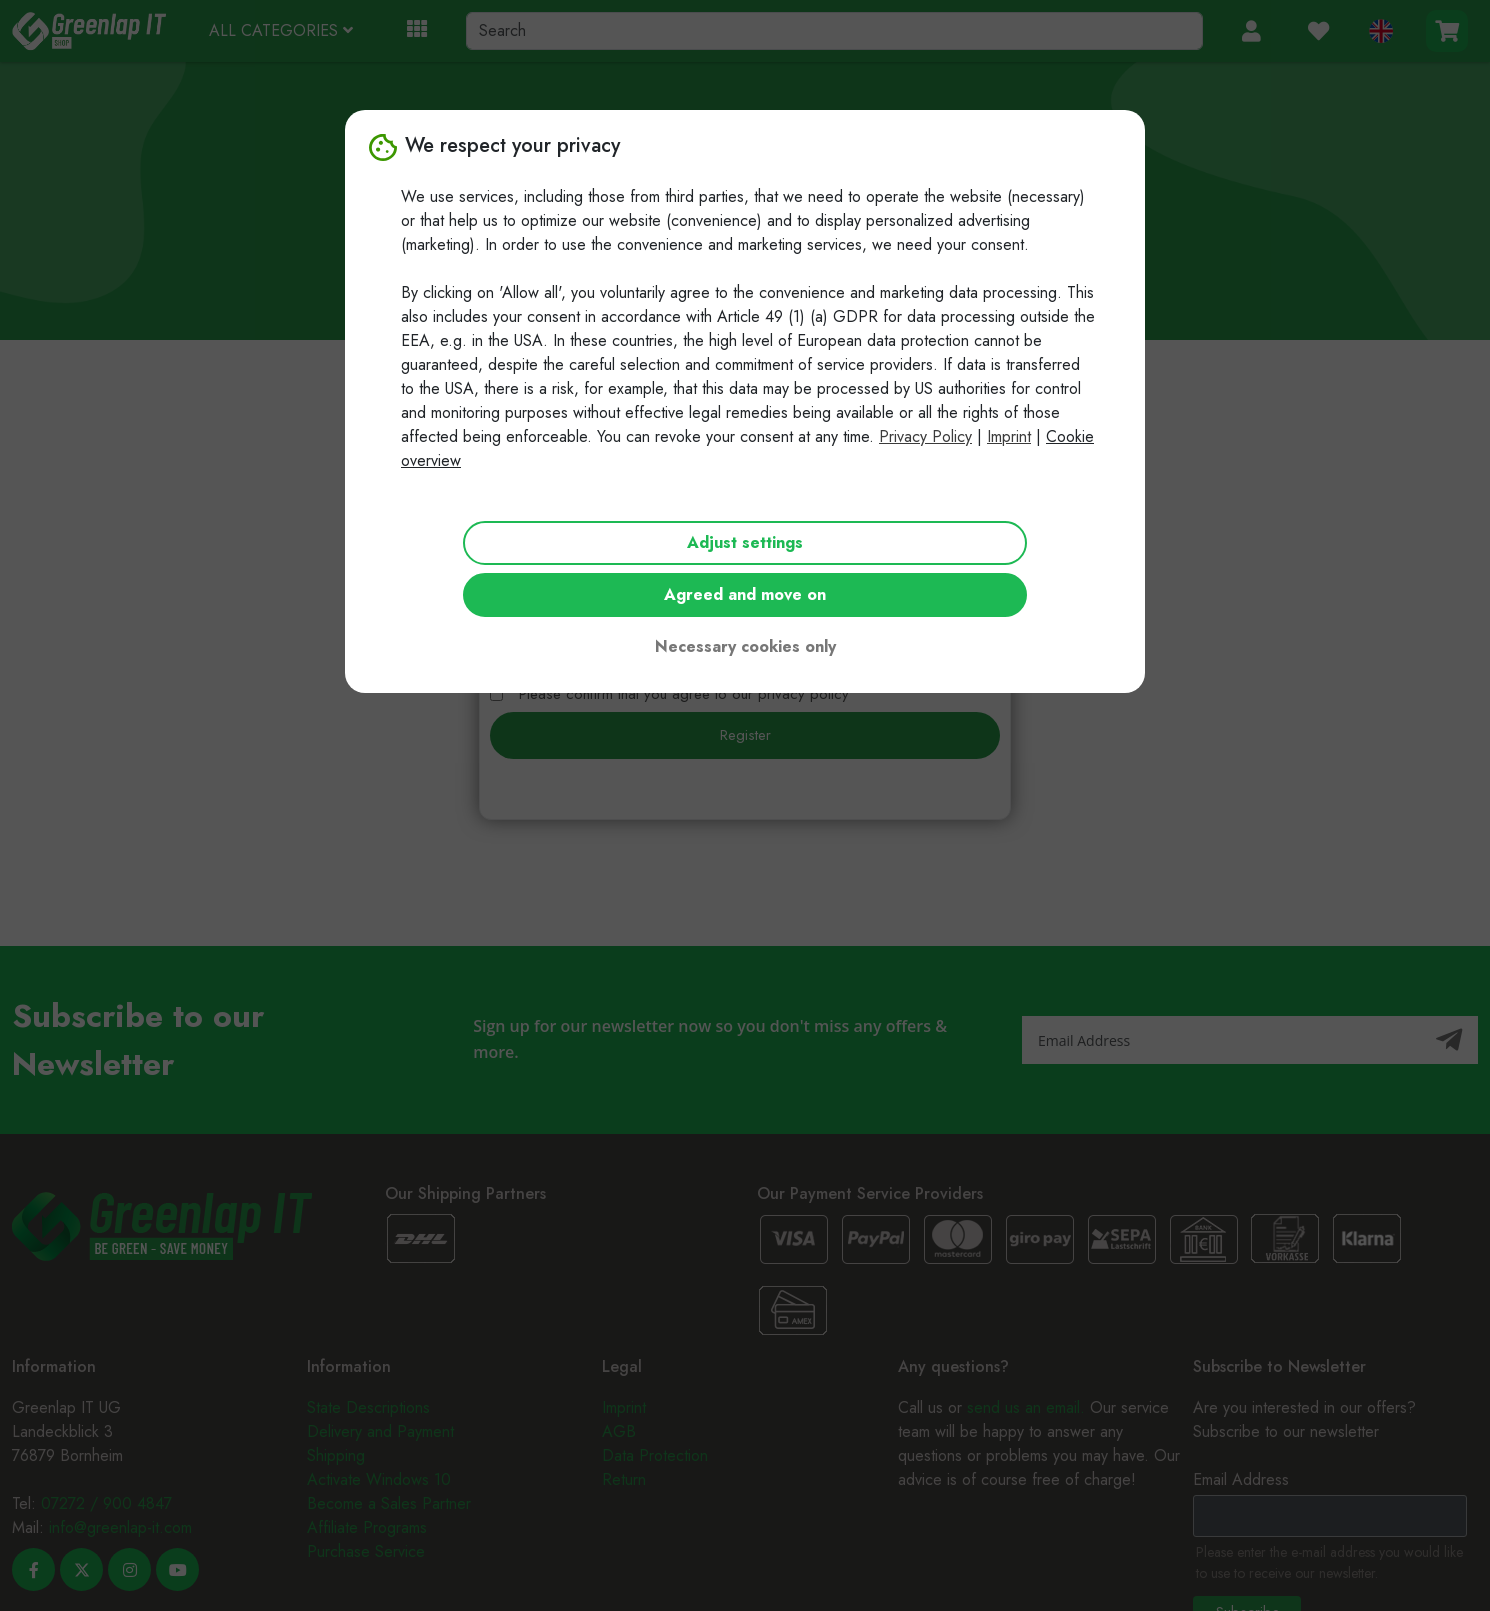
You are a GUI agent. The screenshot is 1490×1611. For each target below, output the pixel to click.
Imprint (1009, 436)
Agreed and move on (745, 594)
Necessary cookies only (745, 646)
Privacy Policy (925, 436)
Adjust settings (745, 542)
